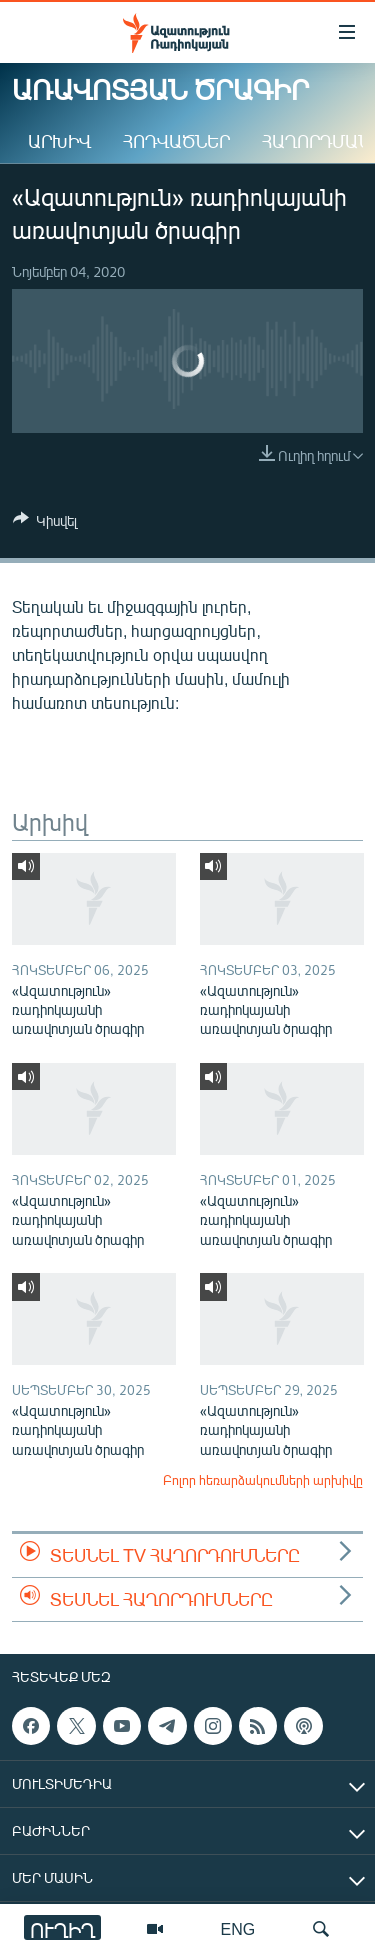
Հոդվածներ (176, 141)
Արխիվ (59, 141)
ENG (238, 1928)
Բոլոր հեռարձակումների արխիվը (263, 1480)
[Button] (45, 524)
